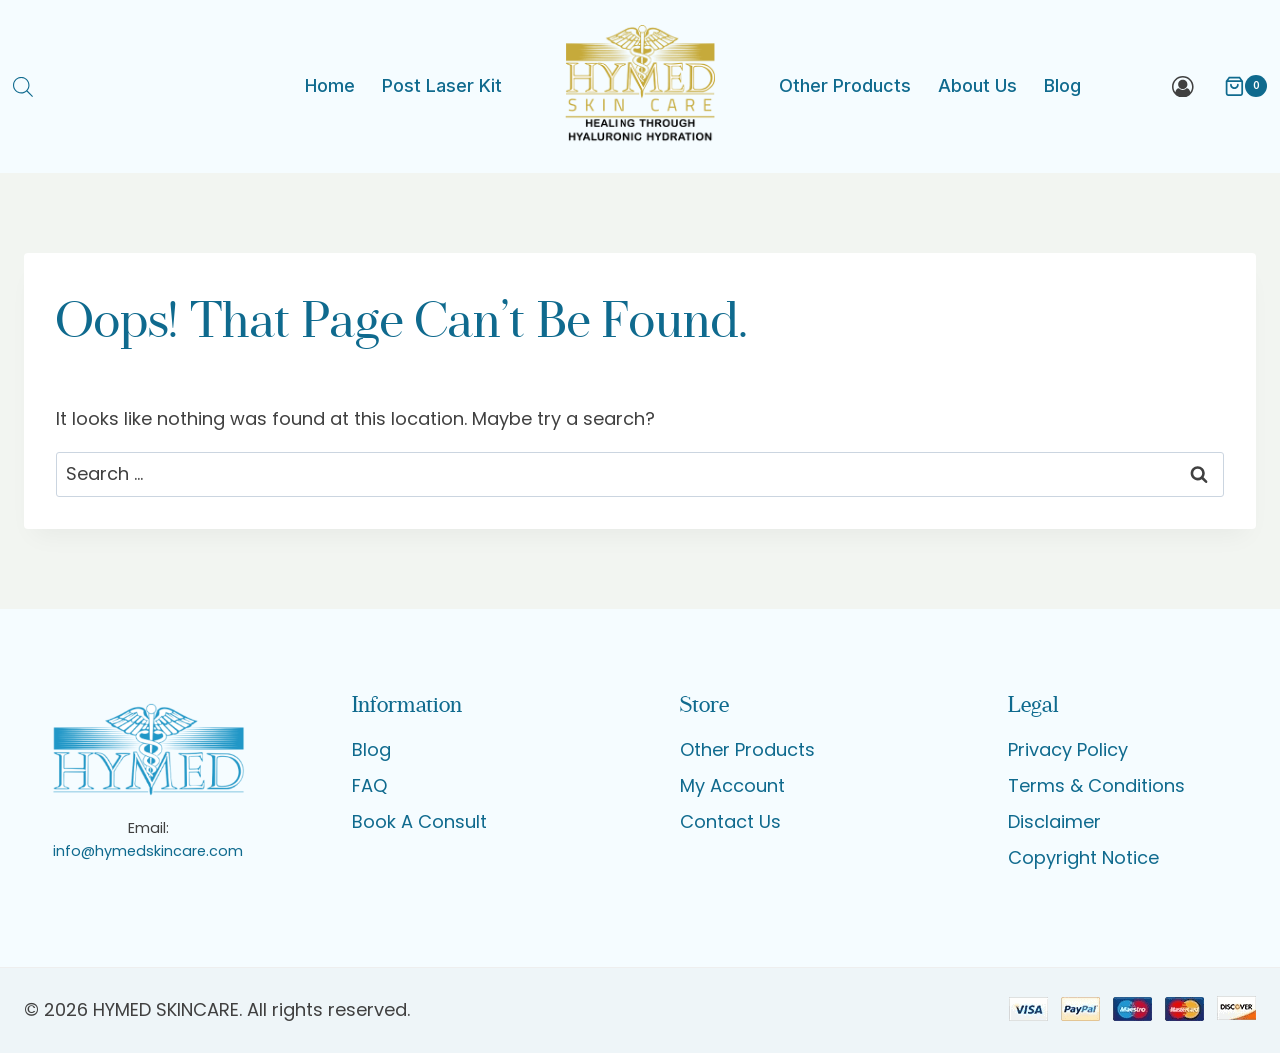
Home (330, 85)
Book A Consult (419, 821)
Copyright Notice (1083, 857)
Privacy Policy (1068, 749)
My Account (732, 785)
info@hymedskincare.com (148, 851)
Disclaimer (1054, 821)
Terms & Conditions (1096, 785)
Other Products (845, 85)
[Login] (1183, 86)
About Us (977, 85)
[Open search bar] (23, 86)
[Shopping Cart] (1236, 86)
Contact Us (730, 821)
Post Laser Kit (442, 85)
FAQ (369, 785)
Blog (1062, 85)
